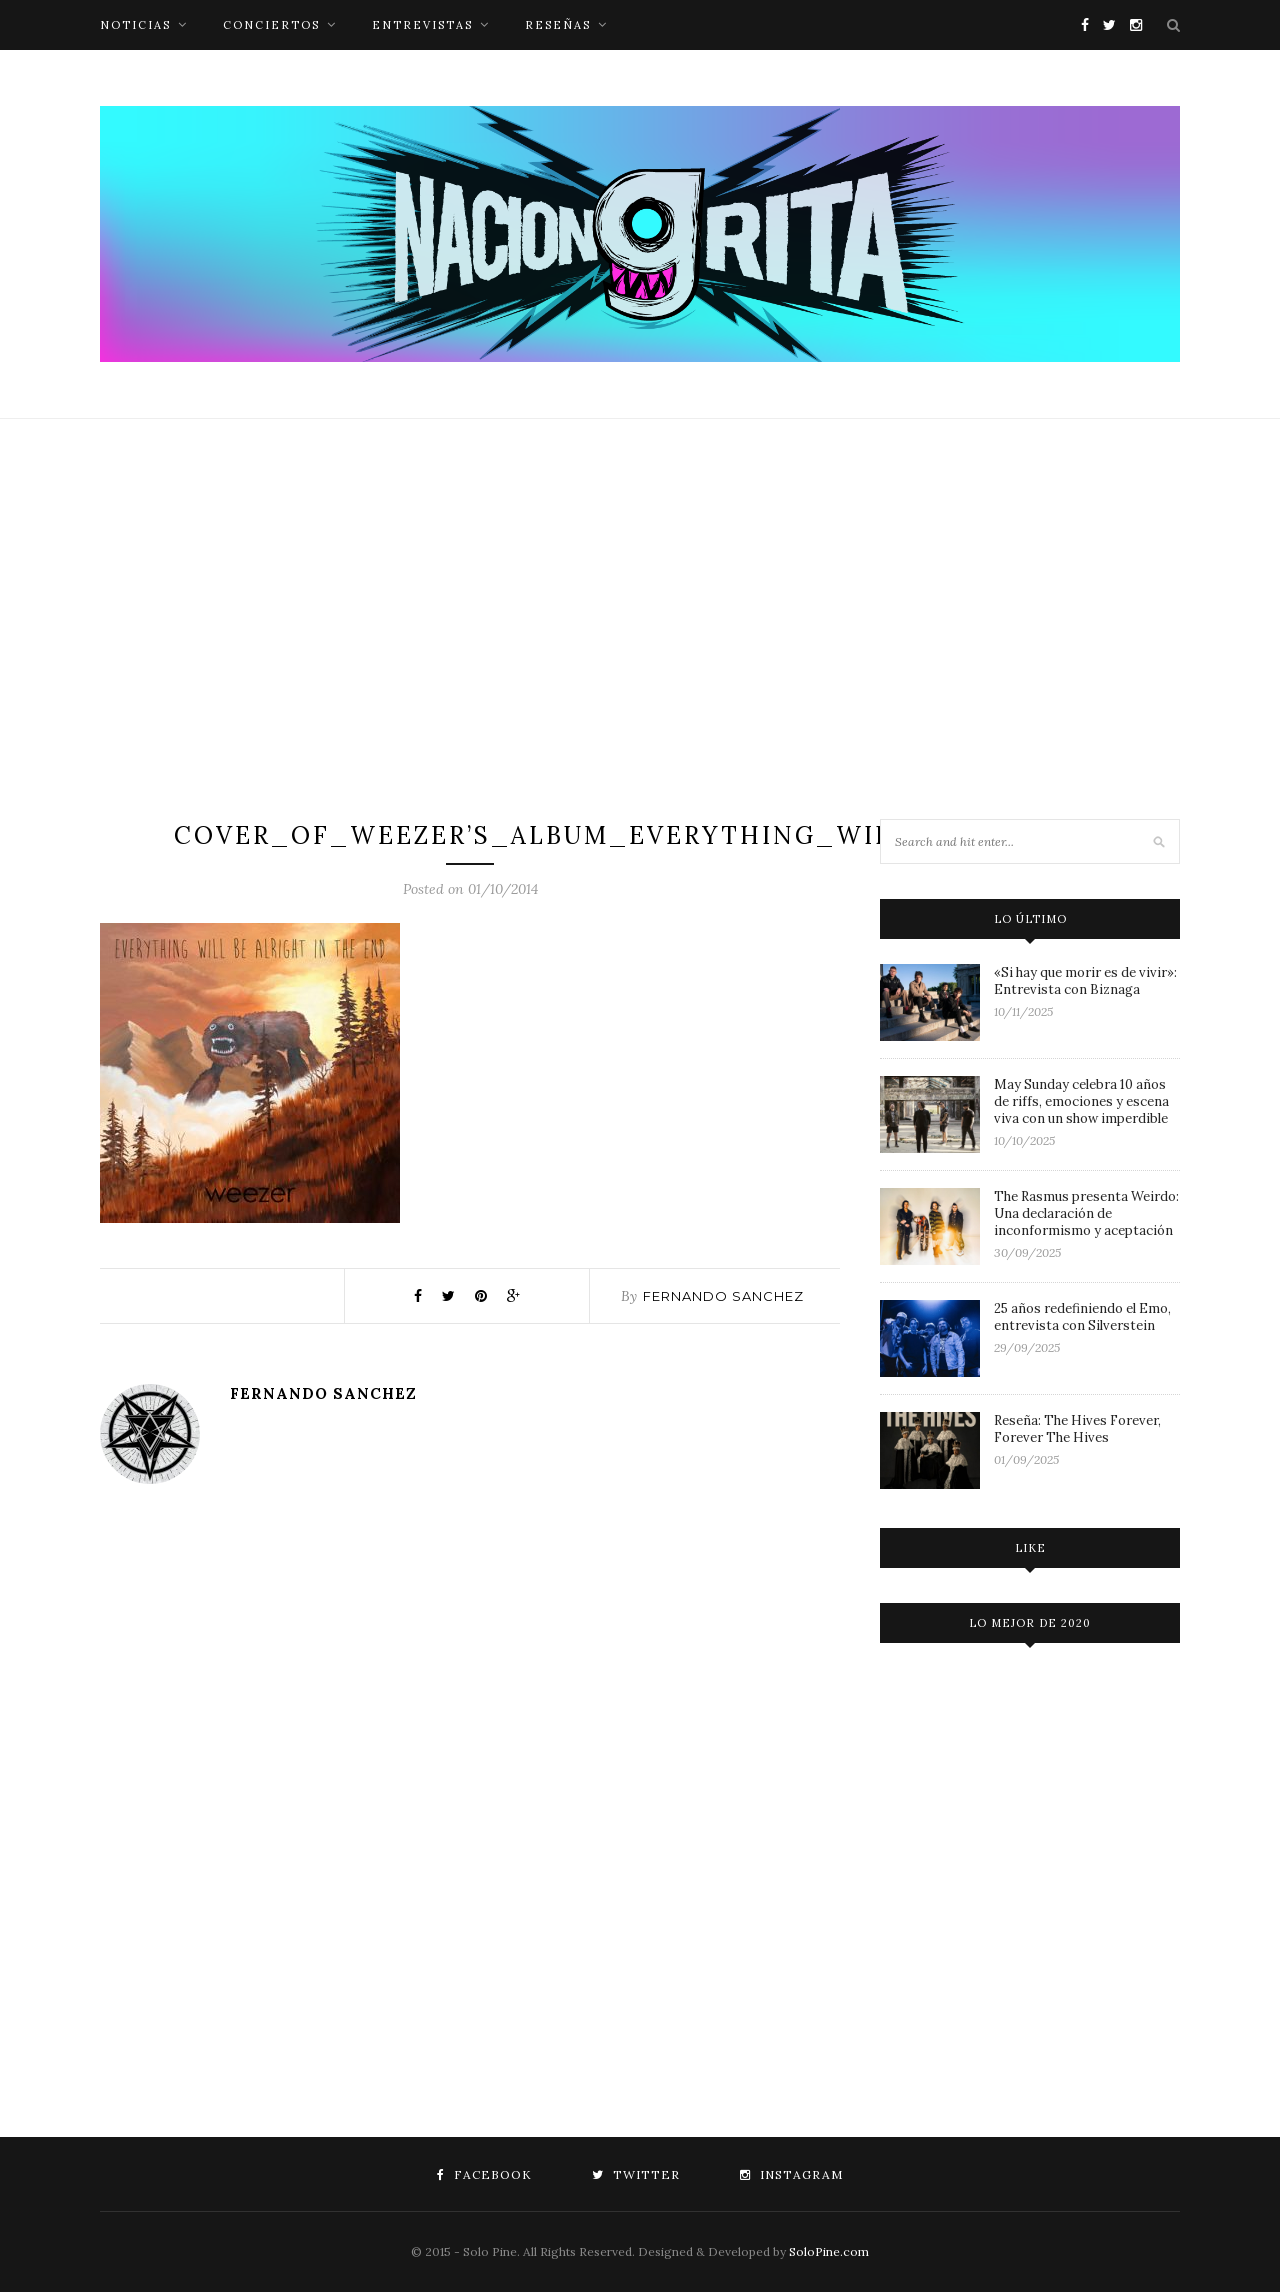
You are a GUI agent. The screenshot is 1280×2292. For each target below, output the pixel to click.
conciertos (271, 25)
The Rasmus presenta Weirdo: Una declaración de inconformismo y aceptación (1086, 1213)
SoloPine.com (829, 2251)
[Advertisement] (640, 619)
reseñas (558, 25)
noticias (135, 25)
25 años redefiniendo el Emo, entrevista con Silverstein (1082, 1317)
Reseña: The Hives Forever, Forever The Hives (1077, 1429)
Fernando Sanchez (723, 1296)
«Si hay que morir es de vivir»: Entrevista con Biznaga (1085, 981)
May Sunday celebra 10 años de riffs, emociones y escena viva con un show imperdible (1081, 1101)
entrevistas (422, 25)
